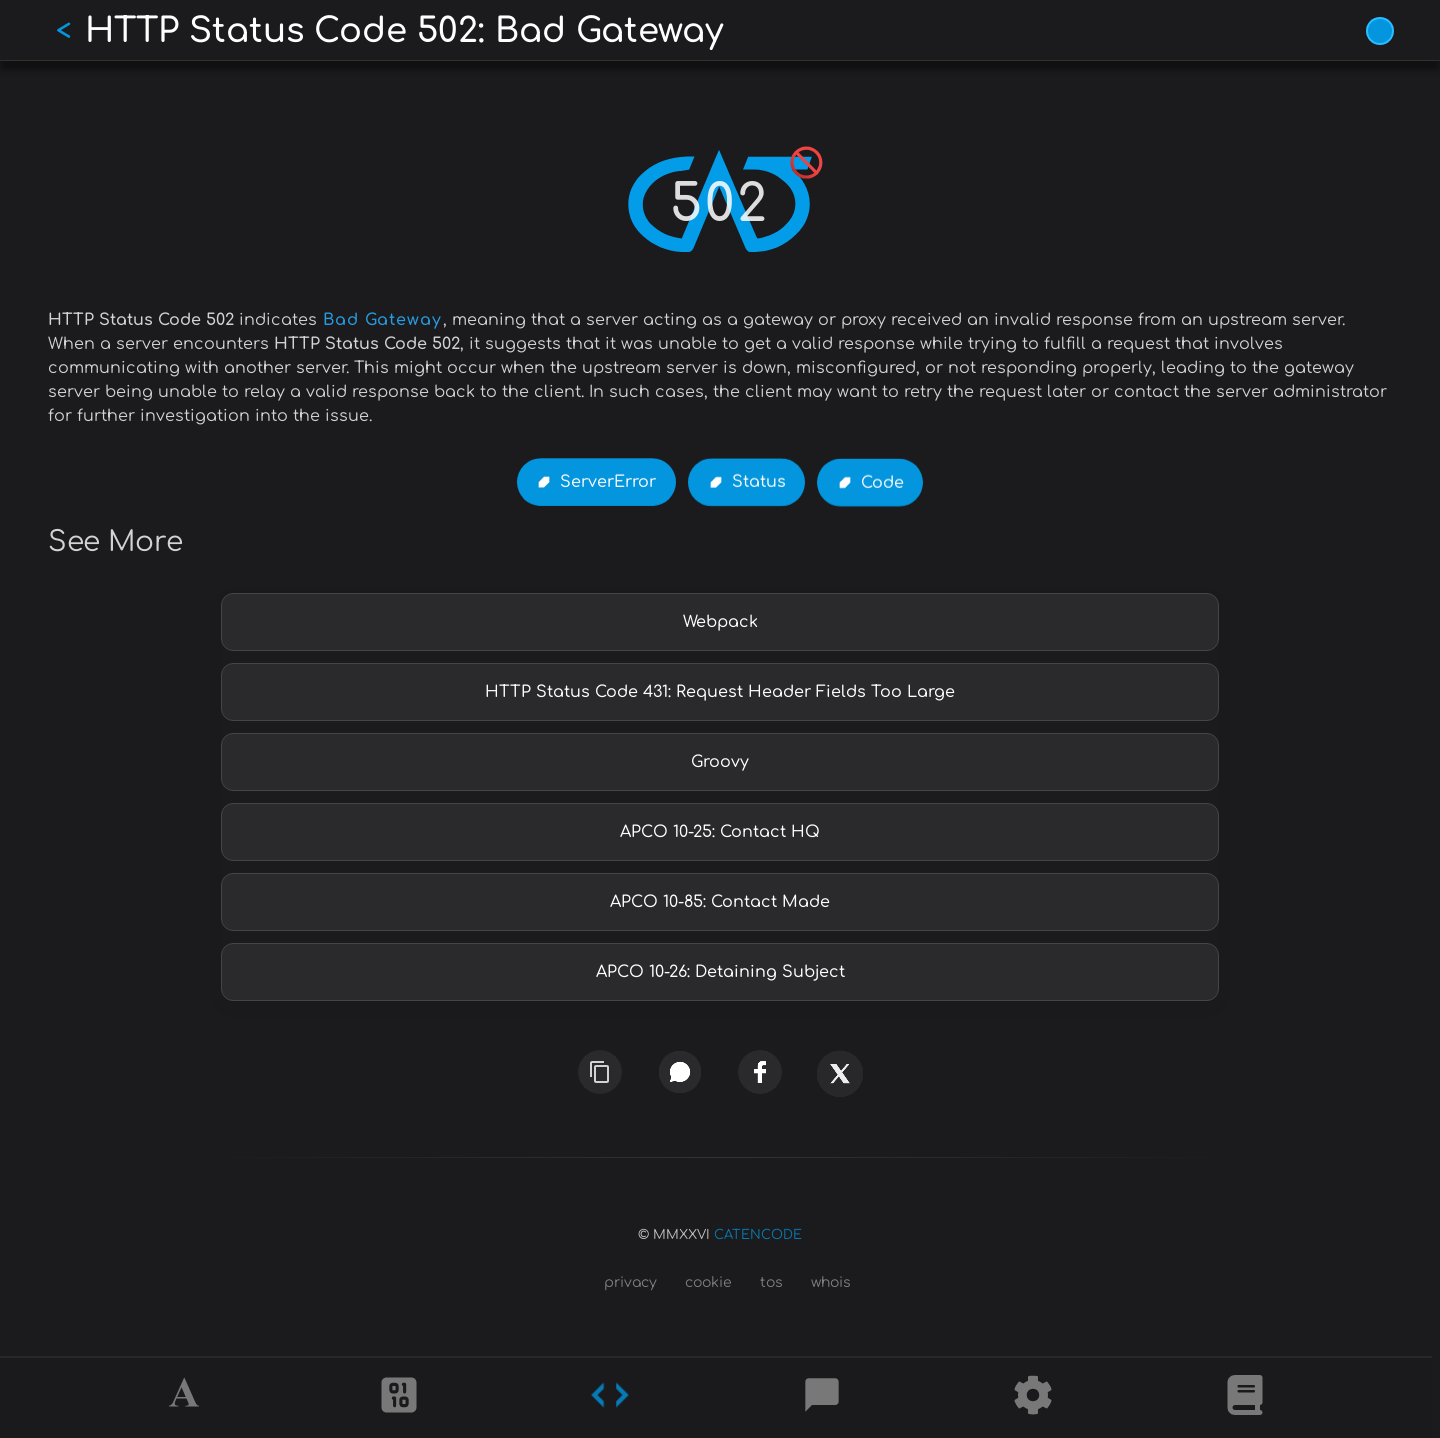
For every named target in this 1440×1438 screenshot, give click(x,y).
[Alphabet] (187, 1398)
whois (831, 1282)
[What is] (1245, 1398)
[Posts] (822, 1398)
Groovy (720, 762)
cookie (708, 1282)
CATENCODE (758, 1235)
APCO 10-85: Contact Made (720, 902)
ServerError (608, 482)
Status (759, 483)
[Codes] (610, 1398)
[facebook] (760, 1073)
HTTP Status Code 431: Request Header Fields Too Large (720, 692)
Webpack (720, 622)
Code (882, 483)
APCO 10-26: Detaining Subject (720, 972)
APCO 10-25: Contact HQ (720, 832)
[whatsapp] (680, 1072)
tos (771, 1282)
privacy (630, 1282)
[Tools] (1033, 1398)
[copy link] (600, 1072)
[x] (840, 1084)
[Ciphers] (399, 1398)
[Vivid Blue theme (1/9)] (1380, 31)
